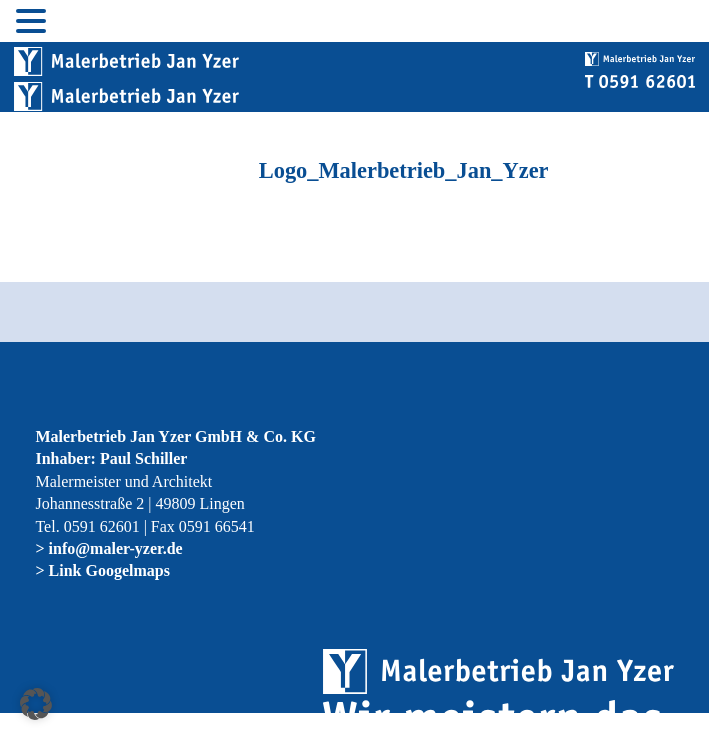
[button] (36, 704)
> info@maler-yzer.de (108, 548)
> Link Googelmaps (102, 570)
